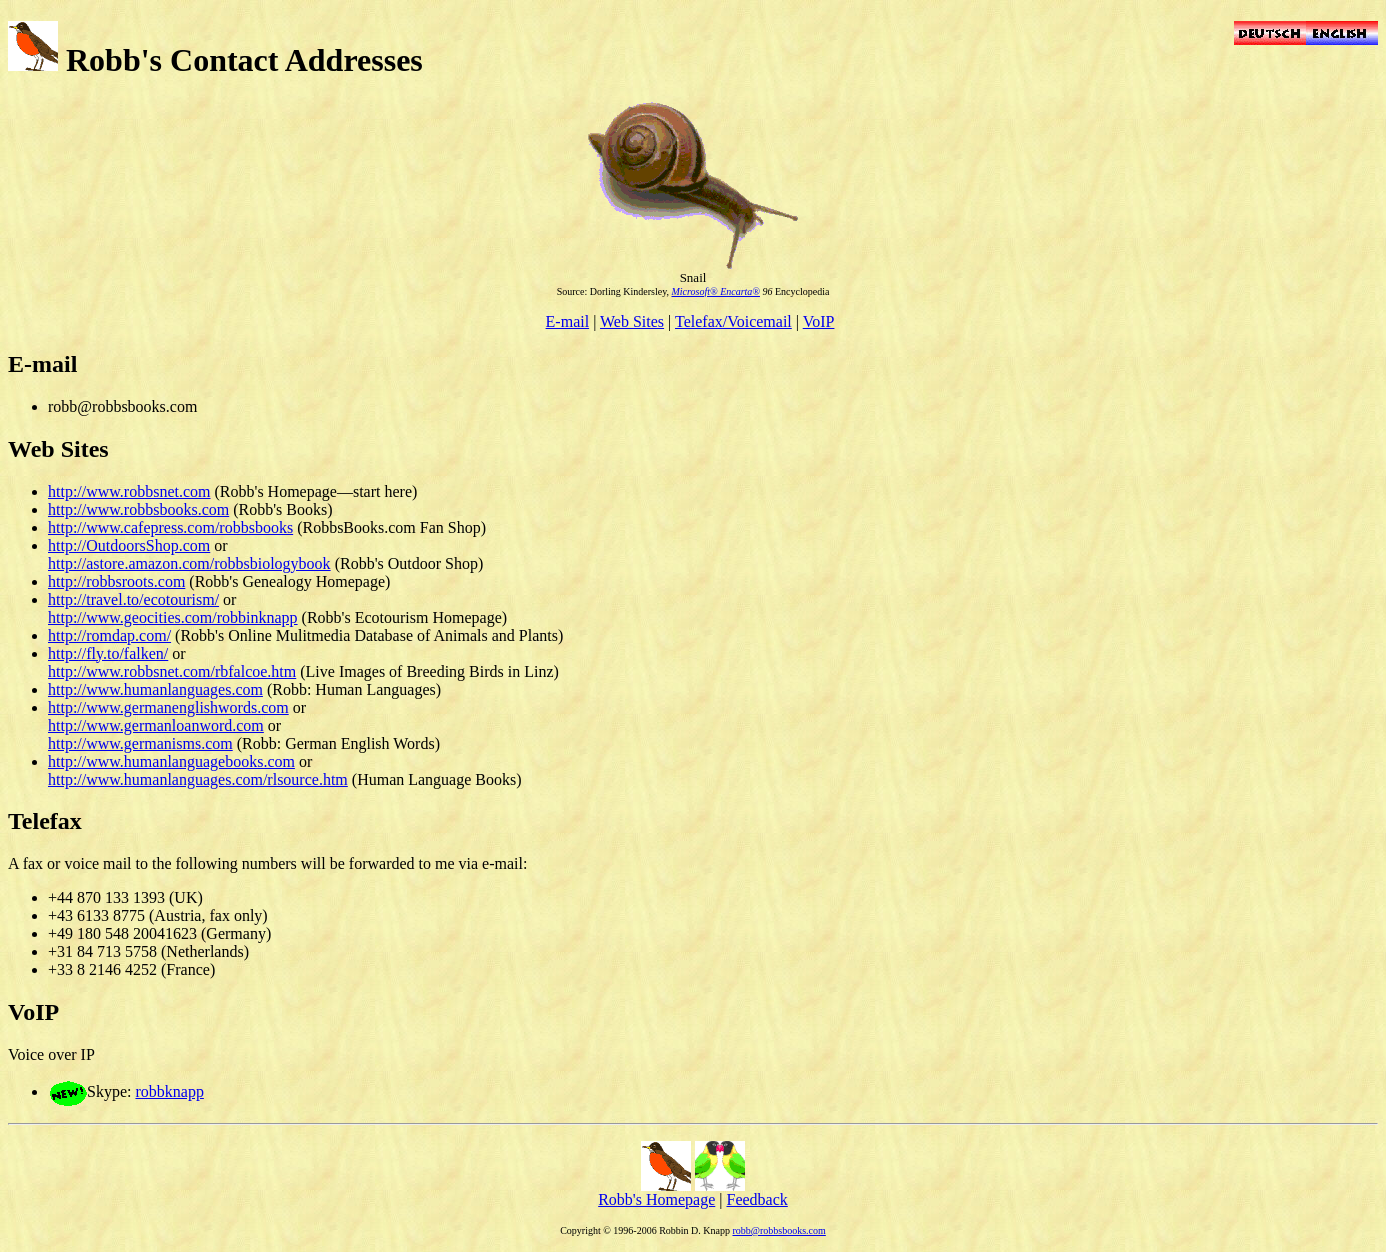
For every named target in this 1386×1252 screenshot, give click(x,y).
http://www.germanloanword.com (156, 725)
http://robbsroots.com (116, 581)
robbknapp (169, 1091)
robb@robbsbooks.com (778, 1230)
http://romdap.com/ (109, 635)
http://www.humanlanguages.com (155, 689)
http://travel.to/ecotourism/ (133, 599)
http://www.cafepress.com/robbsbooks (170, 527)
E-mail (568, 321)
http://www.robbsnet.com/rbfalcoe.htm (172, 671)
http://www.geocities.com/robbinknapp (173, 617)
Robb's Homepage (656, 1199)
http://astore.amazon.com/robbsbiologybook (189, 563)
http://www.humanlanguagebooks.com (171, 761)
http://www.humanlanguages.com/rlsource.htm (198, 779)
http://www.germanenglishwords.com (168, 707)
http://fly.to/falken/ (108, 653)
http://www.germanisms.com (140, 743)
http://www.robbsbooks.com (138, 509)
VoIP (819, 321)
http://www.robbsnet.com (129, 491)
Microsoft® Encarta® (716, 291)
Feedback (756, 1199)
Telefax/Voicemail (733, 321)
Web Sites (632, 321)
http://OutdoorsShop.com (129, 545)
